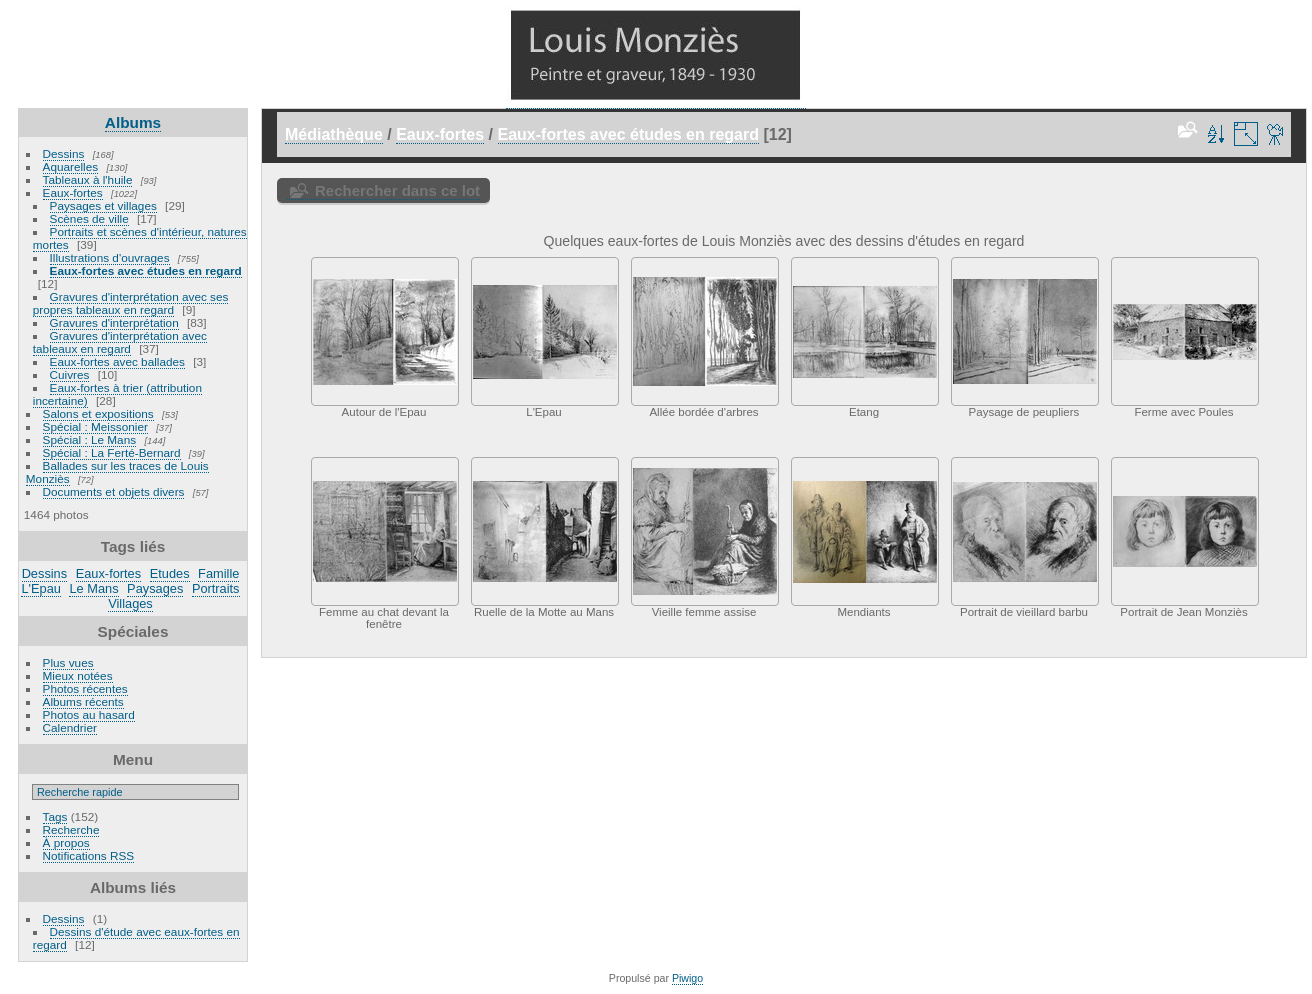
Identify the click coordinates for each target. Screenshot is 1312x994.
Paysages (155, 588)
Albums (133, 122)
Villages (130, 603)
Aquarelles (71, 166)
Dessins (64, 153)
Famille (218, 573)
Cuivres (70, 374)
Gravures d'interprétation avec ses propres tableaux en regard (131, 303)
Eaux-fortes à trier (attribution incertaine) (117, 394)
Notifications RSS (89, 855)
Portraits (216, 588)
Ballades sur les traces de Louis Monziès (117, 472)
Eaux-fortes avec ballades (117, 361)
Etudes (170, 573)
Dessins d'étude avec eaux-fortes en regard (136, 938)
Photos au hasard (89, 714)
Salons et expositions (98, 413)
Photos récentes (85, 688)
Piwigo (687, 978)
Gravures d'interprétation (114, 322)
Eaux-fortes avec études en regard (146, 270)
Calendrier (70, 727)
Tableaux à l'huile (88, 179)
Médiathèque (334, 134)
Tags (55, 816)
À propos (66, 842)
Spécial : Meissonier (95, 426)
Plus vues (68, 662)
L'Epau (40, 588)
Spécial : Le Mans (90, 439)
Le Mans (93, 588)
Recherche (71, 829)
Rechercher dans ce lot (397, 190)
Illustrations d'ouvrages (110, 257)
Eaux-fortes (73, 192)
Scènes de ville (89, 218)
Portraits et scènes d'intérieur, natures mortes (140, 238)
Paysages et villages (103, 205)
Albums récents (83, 701)
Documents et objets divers (114, 491)
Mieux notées (78, 675)
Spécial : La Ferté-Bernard (112, 452)
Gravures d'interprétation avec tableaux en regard (120, 342)
